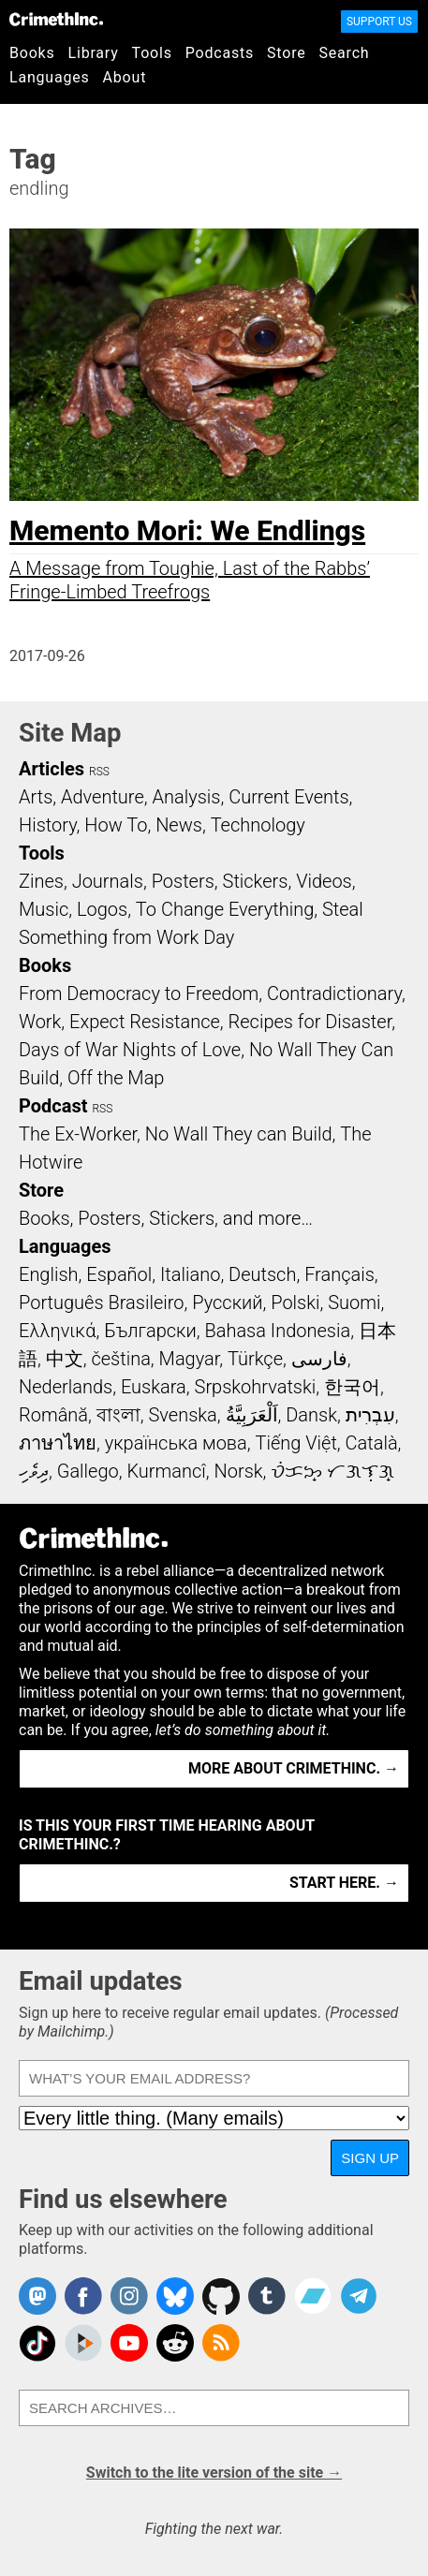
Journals (107, 881)
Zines (41, 881)
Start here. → (344, 1883)
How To (115, 825)
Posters (183, 881)
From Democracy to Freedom (138, 993)
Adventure (102, 797)
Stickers (255, 881)
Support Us (379, 21)
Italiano (190, 1274)
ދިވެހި (34, 1471)
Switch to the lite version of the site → (214, 2472)
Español (119, 1274)
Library (93, 53)
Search (344, 53)
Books (32, 53)
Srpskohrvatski (256, 1387)
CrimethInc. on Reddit (175, 2343)
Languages (49, 77)
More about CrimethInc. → (293, 1768)
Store (286, 53)
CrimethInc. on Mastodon (37, 2296)
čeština (120, 1358)
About (125, 77)
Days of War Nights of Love (130, 1049)
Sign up (370, 2158)
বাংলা (118, 1415)
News (178, 825)
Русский (227, 1302)
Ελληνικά (57, 1330)
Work (40, 1021)
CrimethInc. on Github (221, 2296)
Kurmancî (165, 1471)
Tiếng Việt (295, 1443)
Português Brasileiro (101, 1302)
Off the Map (115, 1078)
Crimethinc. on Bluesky (175, 2296)
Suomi (354, 1302)
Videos (324, 881)
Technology (258, 825)
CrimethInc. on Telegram (358, 2296)
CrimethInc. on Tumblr (267, 2296)
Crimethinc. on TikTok (37, 2343)
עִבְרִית (370, 1415)
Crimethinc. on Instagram (129, 2296)
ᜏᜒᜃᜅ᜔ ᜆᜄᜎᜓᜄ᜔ (332, 1471)
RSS (99, 771)
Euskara (153, 1387)
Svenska (183, 1415)
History (48, 825)
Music (43, 909)
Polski (295, 1302)
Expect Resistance (144, 1021)
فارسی (319, 1358)
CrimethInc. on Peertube (83, 2343)
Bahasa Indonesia (277, 1330)
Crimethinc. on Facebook (83, 2296)
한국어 (352, 1387)
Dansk (311, 1415)
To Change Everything (225, 909)
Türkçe (255, 1358)
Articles (51, 769)
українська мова (176, 1443)
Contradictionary (334, 993)
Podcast (53, 1106)
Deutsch (262, 1274)
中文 (64, 1358)
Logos (102, 909)
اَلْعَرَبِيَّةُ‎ (252, 1415)
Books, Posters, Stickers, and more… (166, 1218)
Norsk (238, 1471)
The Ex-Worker (78, 1134)
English (49, 1274)
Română (53, 1415)
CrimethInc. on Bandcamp (313, 2296)
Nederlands (65, 1387)
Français (339, 1274)
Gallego (88, 1471)
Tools (152, 53)
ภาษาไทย (57, 1443)
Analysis (186, 797)
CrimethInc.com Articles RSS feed (221, 2343)
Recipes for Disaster (310, 1021)
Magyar (189, 1358)
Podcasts (219, 53)
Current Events (288, 797)
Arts (35, 797)
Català (372, 1443)
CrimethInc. (56, 18)
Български (150, 1330)
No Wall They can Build (238, 1134)
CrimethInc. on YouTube (129, 2343)
